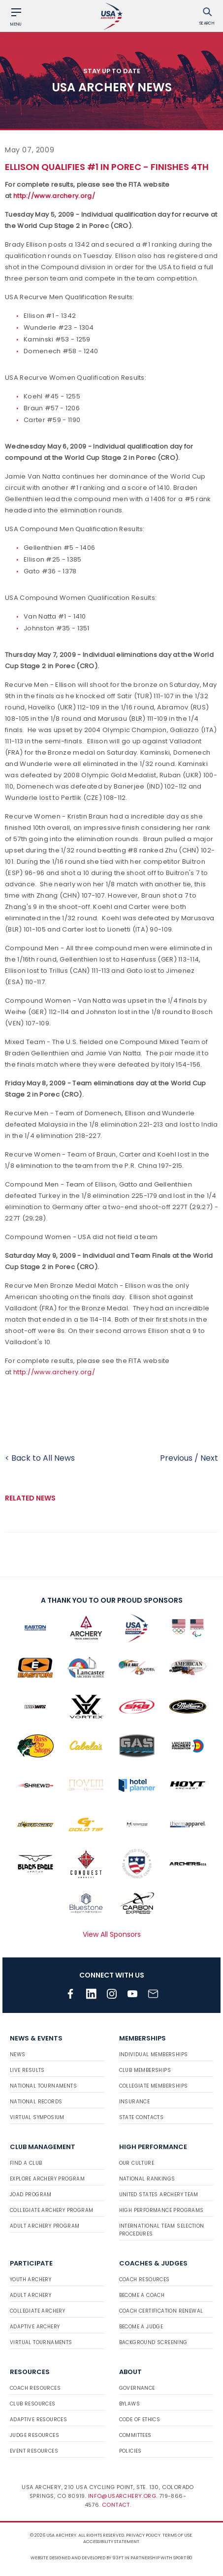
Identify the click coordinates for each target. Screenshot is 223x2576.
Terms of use (177, 2535)
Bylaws (129, 2403)
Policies (130, 2451)
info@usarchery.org (122, 2496)
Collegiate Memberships (153, 2086)
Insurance (134, 2101)
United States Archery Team (158, 2194)
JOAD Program (31, 2194)
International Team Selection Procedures (161, 2229)
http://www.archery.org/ (54, 195)
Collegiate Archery (37, 2311)
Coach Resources (144, 2279)
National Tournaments (43, 2086)
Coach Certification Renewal (161, 2311)
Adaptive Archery (35, 2326)
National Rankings (147, 2178)
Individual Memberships (153, 2054)
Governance (137, 2388)
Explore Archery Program (47, 2178)
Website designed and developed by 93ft (77, 2558)
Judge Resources (34, 2435)
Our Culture (136, 2163)
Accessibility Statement (111, 2542)
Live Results (27, 2070)
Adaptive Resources (38, 2419)
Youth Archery (30, 2279)
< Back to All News (40, 1458)
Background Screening (153, 2342)
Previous (176, 1458)
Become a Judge (141, 2326)
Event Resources (34, 2451)
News (18, 2054)
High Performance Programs (161, 2210)
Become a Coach (142, 2295)
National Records (36, 2101)
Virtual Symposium (37, 2117)
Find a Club (26, 2163)
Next (209, 1458)
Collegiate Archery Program (51, 2210)
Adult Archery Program (44, 2226)
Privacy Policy (143, 2535)
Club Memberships (145, 2070)
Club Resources (33, 2403)
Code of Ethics (139, 2419)
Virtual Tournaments (41, 2342)
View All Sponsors (112, 1934)
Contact (116, 2505)
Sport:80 (182, 2558)
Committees (135, 2435)
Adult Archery (30, 2295)
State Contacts (141, 2117)
